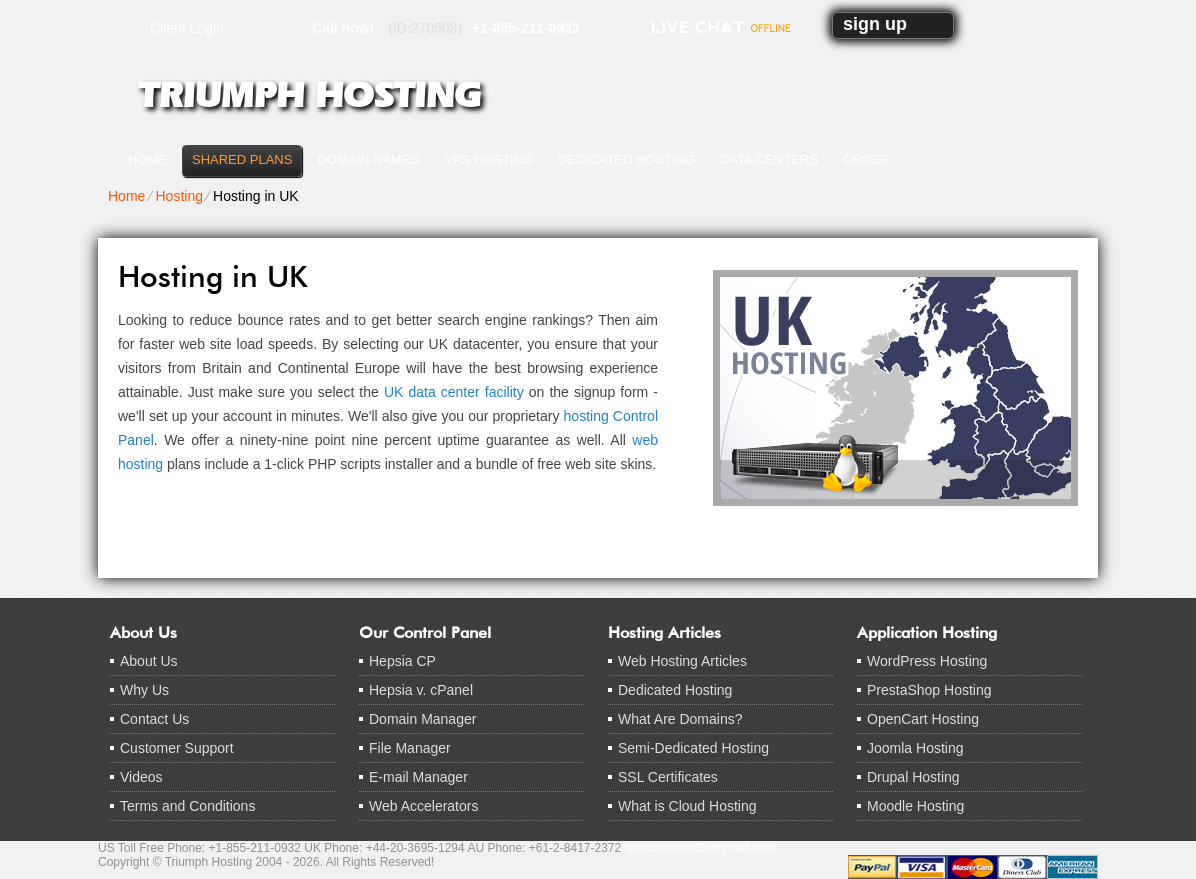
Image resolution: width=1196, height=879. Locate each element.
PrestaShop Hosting (929, 690)
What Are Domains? (680, 719)
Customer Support (177, 748)
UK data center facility (454, 392)
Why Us (144, 690)
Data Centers (769, 159)
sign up (875, 24)
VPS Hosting (488, 159)
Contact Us (154, 719)
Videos (141, 777)
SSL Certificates (668, 777)
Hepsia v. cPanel (421, 690)
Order (866, 159)
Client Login (187, 27)
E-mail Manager (418, 777)
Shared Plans (242, 159)
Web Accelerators (423, 806)
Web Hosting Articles (682, 661)
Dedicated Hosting (626, 159)
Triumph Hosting (309, 95)
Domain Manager (422, 719)
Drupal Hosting (913, 777)
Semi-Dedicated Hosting (693, 748)
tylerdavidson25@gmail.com (700, 848)
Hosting (178, 196)
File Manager (410, 748)
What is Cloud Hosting (687, 806)
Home (147, 159)
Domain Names (368, 159)
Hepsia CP (402, 661)
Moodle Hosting (915, 806)
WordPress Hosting (927, 661)
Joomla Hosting (915, 748)
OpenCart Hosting (923, 719)
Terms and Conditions (187, 806)
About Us (149, 661)
